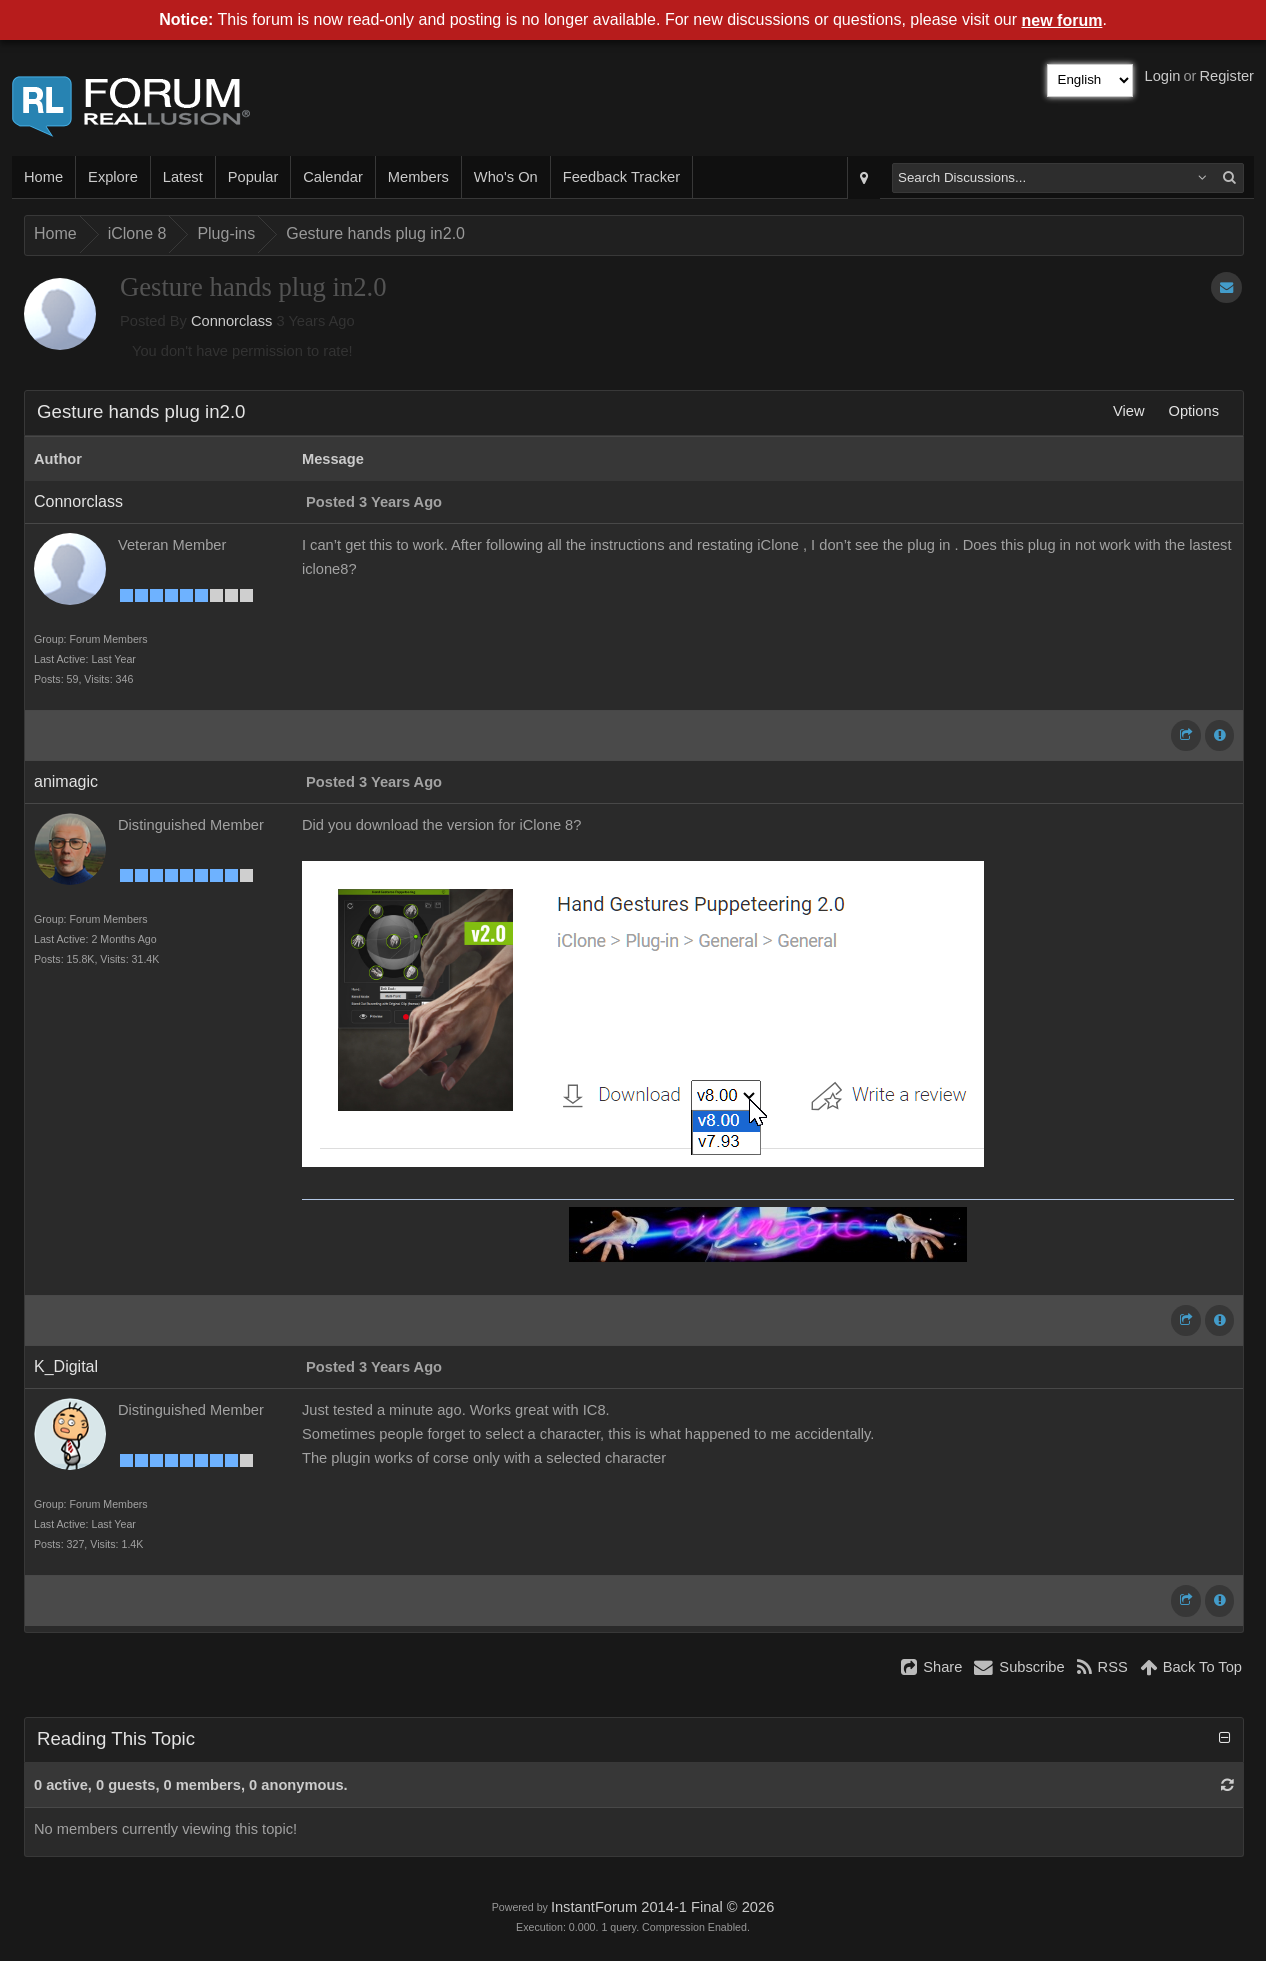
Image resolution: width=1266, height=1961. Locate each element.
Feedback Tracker (621, 177)
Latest (183, 177)
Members (418, 177)
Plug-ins (226, 233)
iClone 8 (137, 233)
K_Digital (66, 1366)
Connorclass (231, 321)
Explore (113, 177)
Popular (253, 177)
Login (1163, 76)
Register (1226, 76)
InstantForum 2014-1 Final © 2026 (662, 1907)
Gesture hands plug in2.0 (375, 233)
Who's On (506, 177)
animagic (66, 781)
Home (43, 177)
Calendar (332, 177)
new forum (1062, 20)
